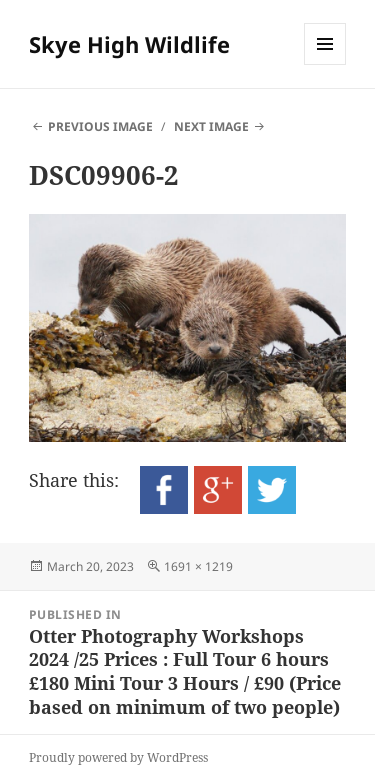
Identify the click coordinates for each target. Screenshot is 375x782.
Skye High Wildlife (129, 44)
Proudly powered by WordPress (118, 757)
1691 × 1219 (198, 566)
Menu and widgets (325, 64)
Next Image (211, 126)
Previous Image (100, 126)
